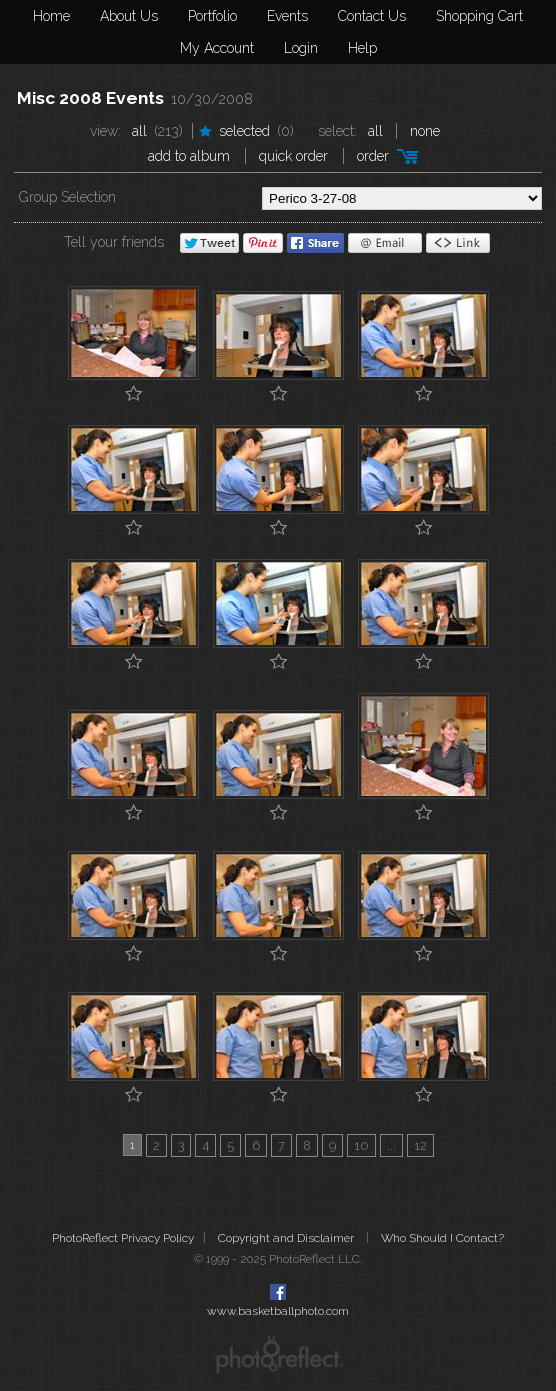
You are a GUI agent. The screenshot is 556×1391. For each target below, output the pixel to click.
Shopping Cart (479, 16)
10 (361, 1145)
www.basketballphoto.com (278, 1311)
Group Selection (67, 197)
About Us (129, 16)
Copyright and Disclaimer (287, 1238)
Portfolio (212, 16)
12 (420, 1145)
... (391, 1145)
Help (362, 48)
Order (373, 156)
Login (301, 48)
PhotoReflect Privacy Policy (123, 1238)
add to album (189, 156)
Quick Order (293, 156)
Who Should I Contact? (442, 1238)
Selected (244, 131)
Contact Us (372, 16)
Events (287, 16)
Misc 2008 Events (90, 98)
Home (51, 16)
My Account (217, 48)
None (425, 131)
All (139, 131)
